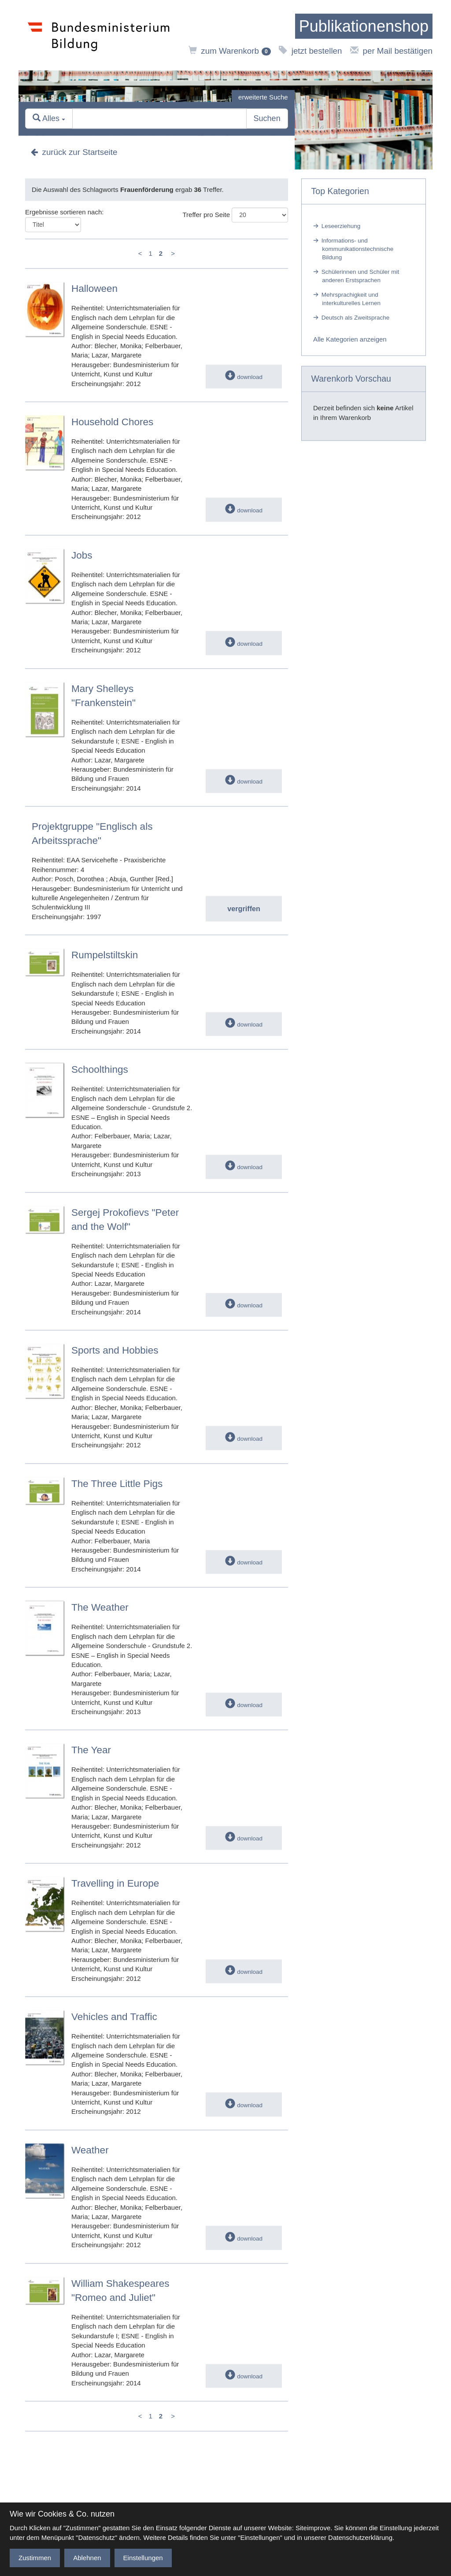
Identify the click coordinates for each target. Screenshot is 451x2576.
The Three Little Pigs (117, 1483)
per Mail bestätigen (391, 50)
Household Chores (112, 421)
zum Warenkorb (230, 50)
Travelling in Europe (115, 1883)
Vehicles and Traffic (114, 2016)
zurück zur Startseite (74, 152)
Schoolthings (99, 1069)
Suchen (267, 118)
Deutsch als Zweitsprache (356, 317)
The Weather (100, 1607)
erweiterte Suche (263, 97)
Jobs (81, 555)
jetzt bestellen (310, 50)
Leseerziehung (341, 226)
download (243, 377)
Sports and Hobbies (115, 1350)
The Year (91, 1750)
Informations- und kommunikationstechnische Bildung (357, 249)
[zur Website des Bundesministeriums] (98, 35)
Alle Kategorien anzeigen (350, 339)
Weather (90, 2150)
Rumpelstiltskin (104, 955)
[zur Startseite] (364, 26)
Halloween (94, 288)
